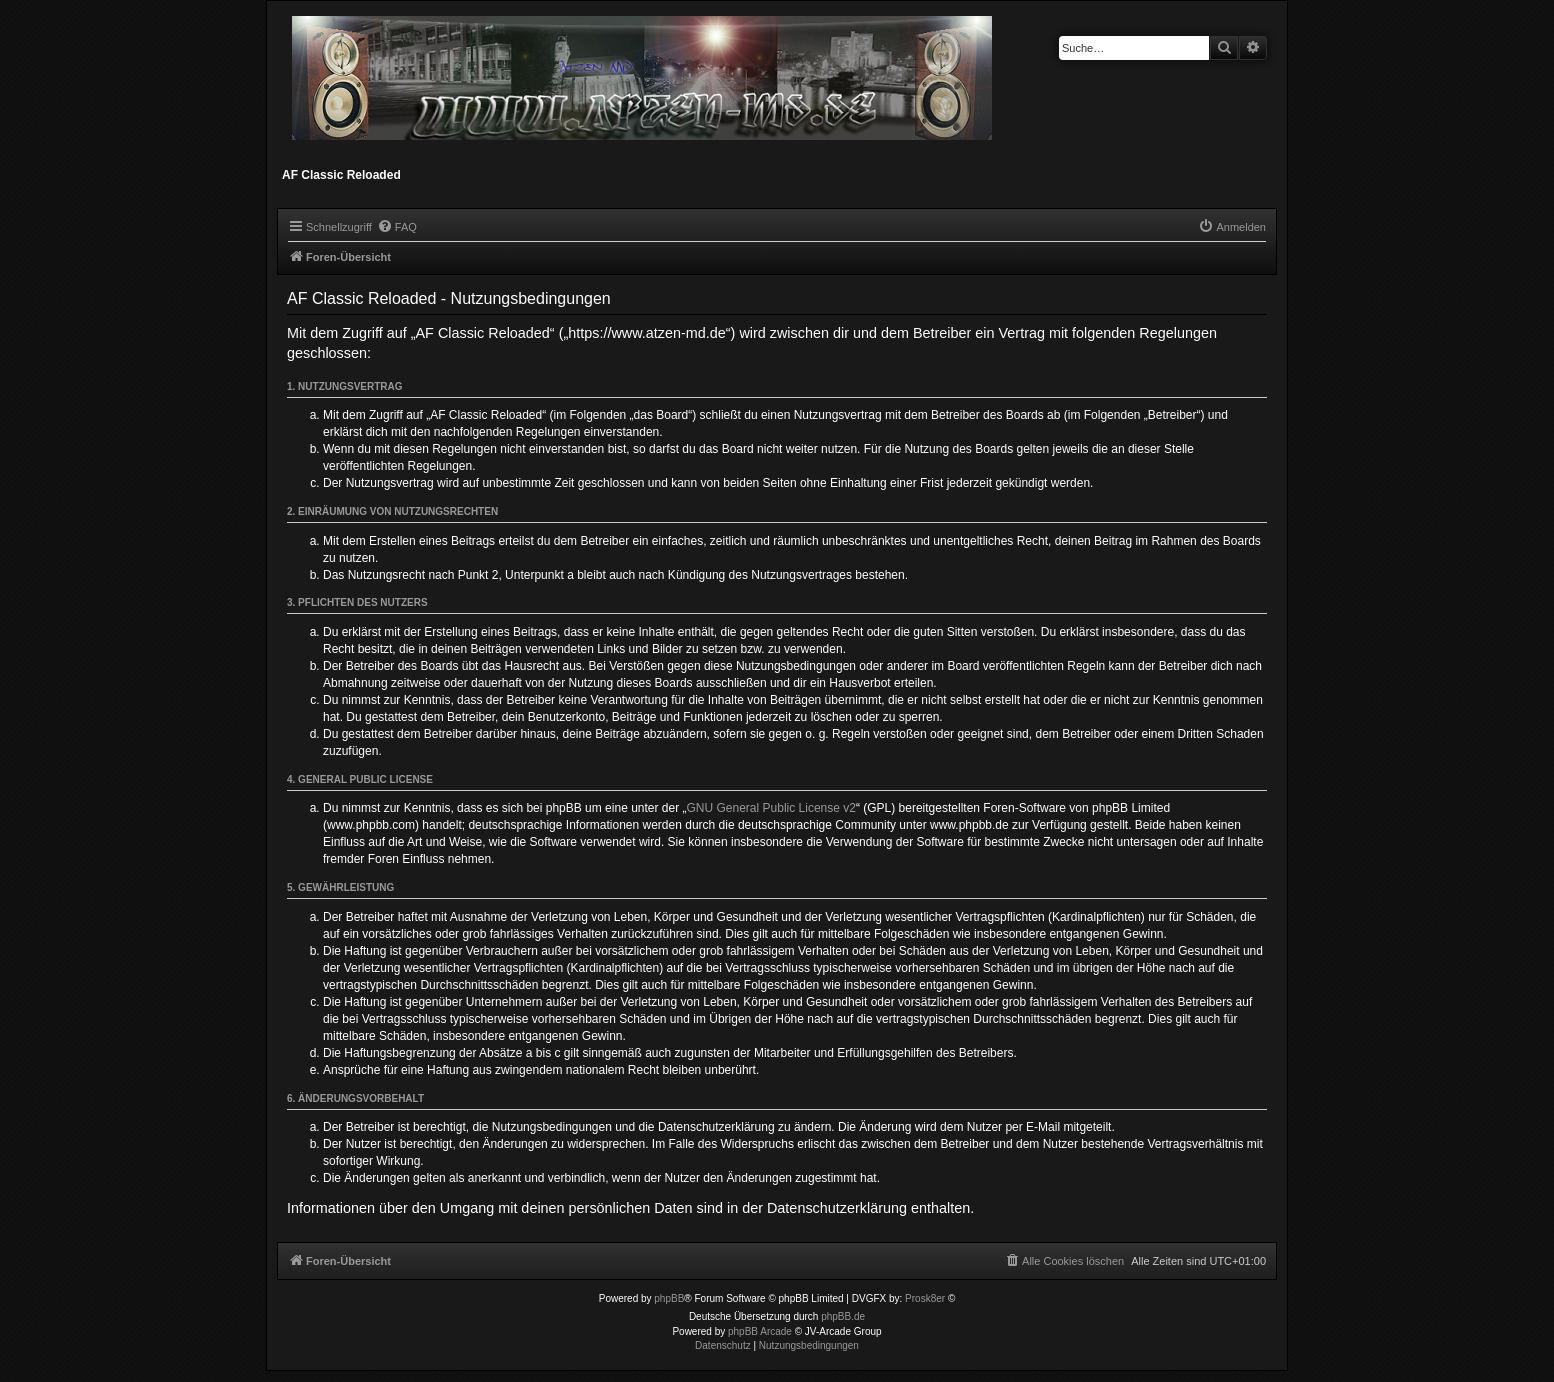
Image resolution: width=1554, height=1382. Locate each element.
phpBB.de (843, 1316)
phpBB (669, 1298)
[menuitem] (397, 227)
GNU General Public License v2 (771, 808)
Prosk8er (925, 1298)
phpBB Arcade (760, 1331)
